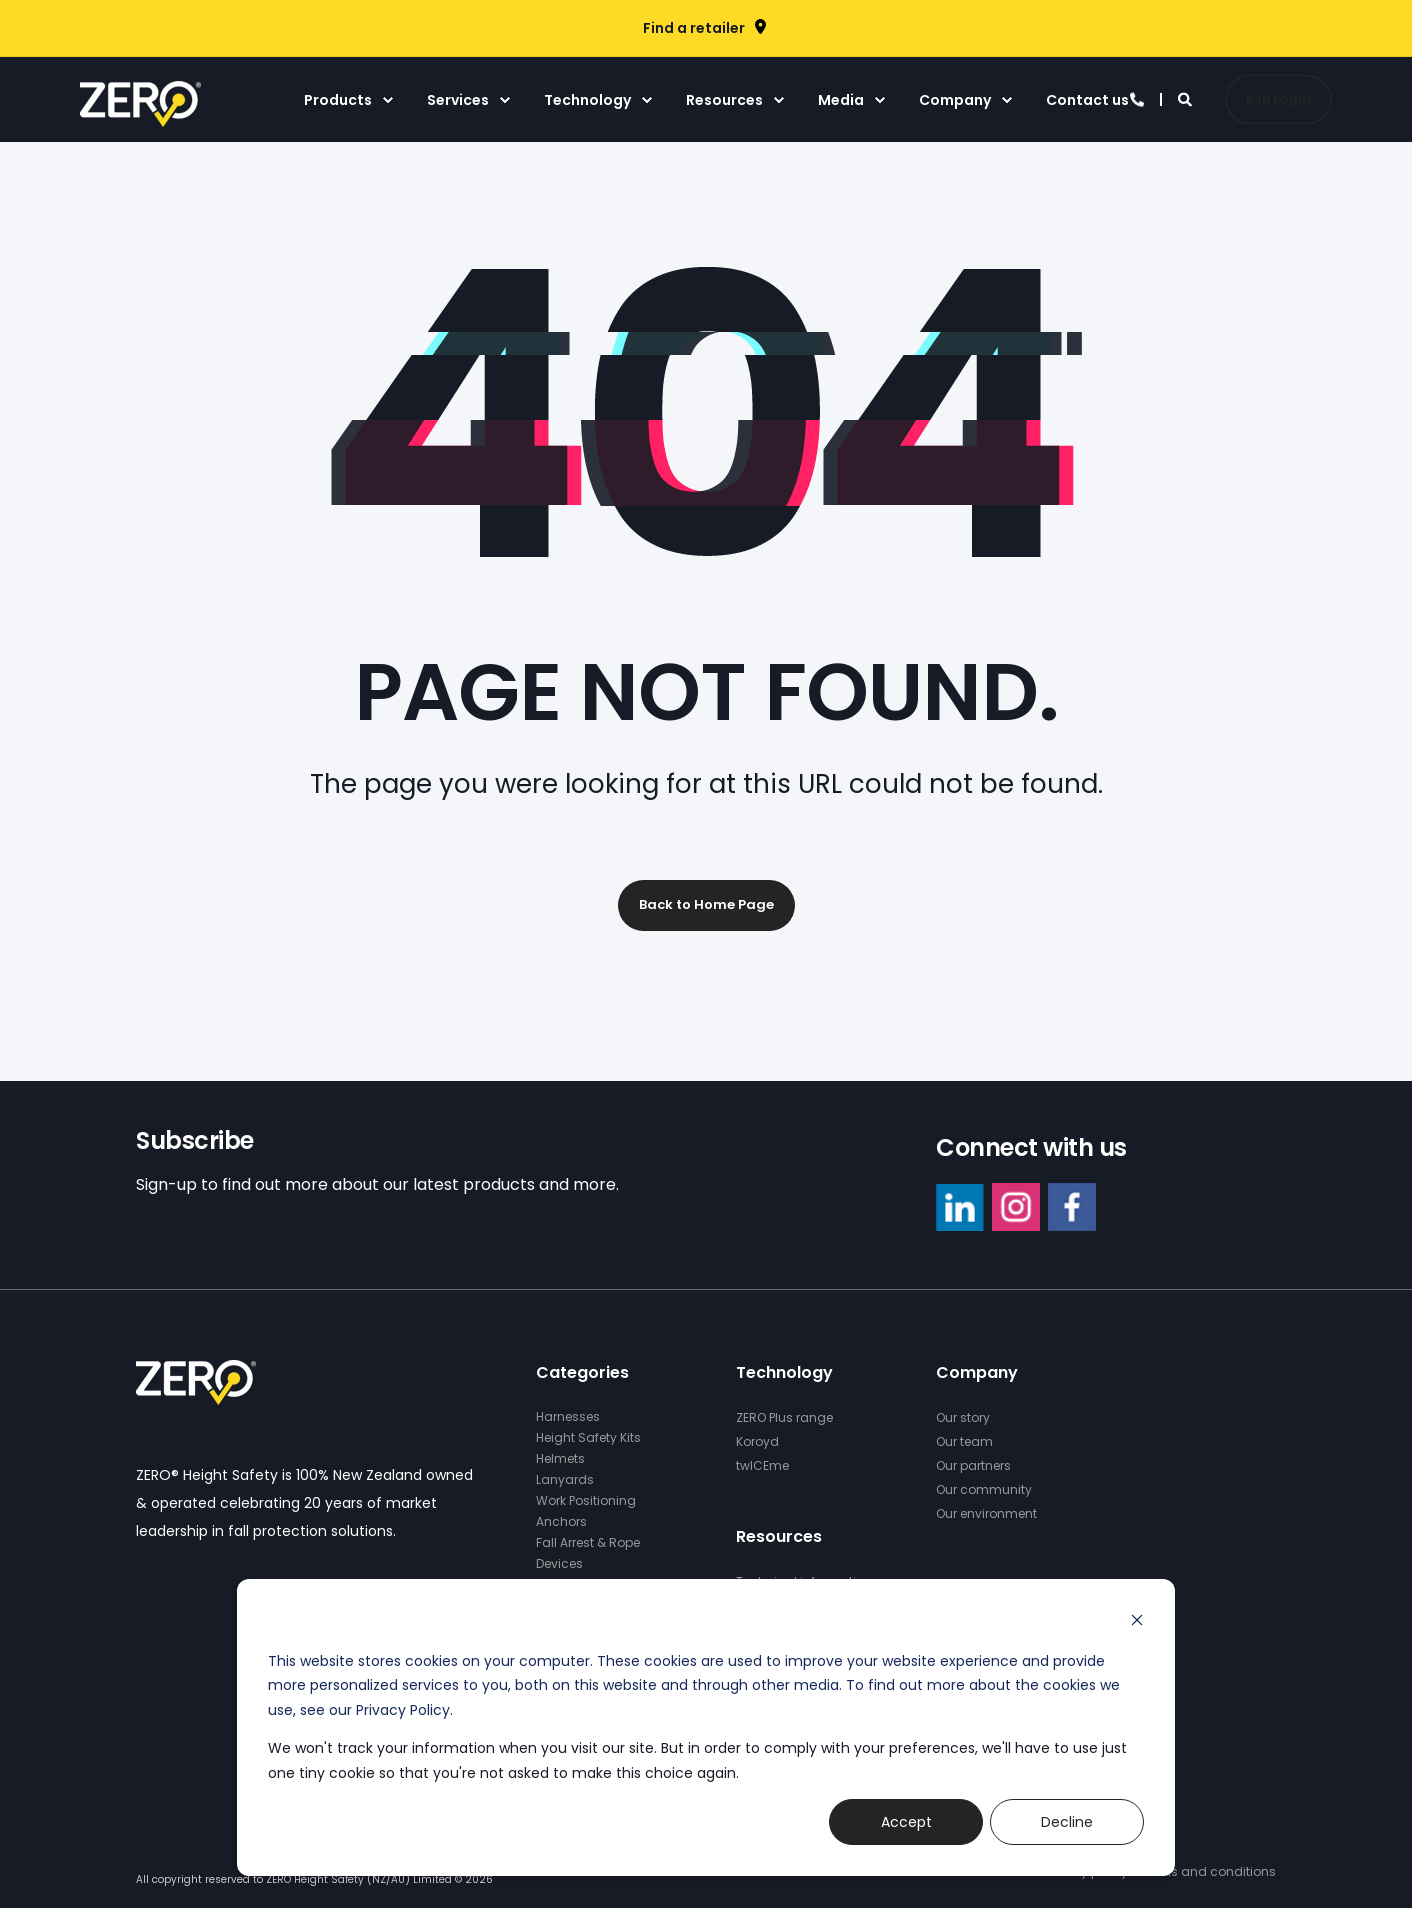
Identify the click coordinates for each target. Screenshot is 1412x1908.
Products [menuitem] (338, 100)
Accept (906, 1822)
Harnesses (568, 1416)
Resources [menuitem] (724, 100)
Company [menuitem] (955, 100)
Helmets (560, 1458)
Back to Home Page (706, 904)
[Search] (1186, 98)
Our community (984, 1489)
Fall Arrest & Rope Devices (588, 1553)
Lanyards (565, 1479)
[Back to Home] (140, 114)
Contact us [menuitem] (1087, 100)
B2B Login (1278, 98)
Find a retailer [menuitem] (694, 28)
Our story (963, 1417)
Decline (1067, 1822)
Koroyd (757, 1441)
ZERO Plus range (784, 1417)
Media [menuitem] (841, 100)
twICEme (762, 1465)
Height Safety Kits (588, 1437)
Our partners (973, 1465)
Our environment (986, 1513)
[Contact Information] (1137, 98)
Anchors (561, 1521)
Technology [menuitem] (587, 100)
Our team (964, 1441)
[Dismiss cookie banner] (1137, 1622)
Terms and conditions (1208, 1871)
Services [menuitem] (458, 100)
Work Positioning (586, 1500)
